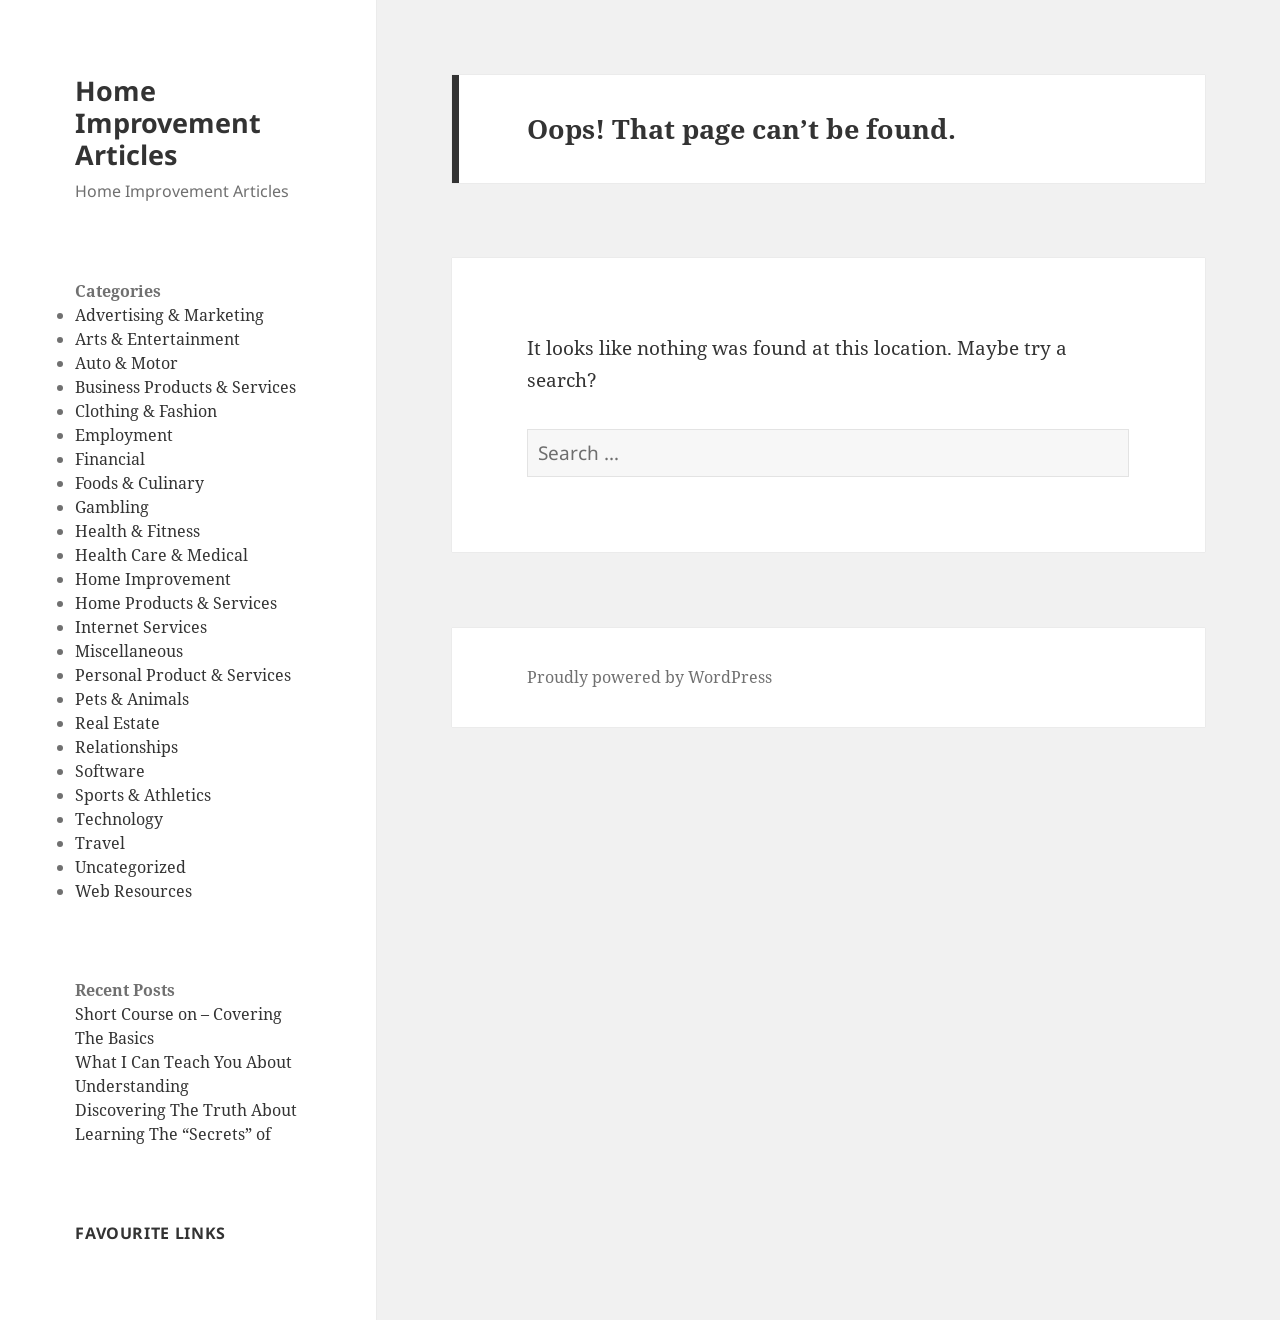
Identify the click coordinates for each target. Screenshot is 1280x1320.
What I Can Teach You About (183, 1062)
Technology (119, 819)
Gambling (112, 507)
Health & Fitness (137, 531)
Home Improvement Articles (168, 122)
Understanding (132, 1086)
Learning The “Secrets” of (173, 1134)
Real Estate (117, 723)
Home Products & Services (176, 603)
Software (110, 771)
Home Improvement (153, 579)
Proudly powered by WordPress (649, 677)
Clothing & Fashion (146, 411)
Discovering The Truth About (186, 1110)
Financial (110, 459)
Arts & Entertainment (157, 339)
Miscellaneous (129, 651)
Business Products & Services (185, 387)
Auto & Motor (126, 363)
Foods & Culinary (139, 483)
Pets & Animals (132, 699)
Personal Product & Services (183, 675)
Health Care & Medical (161, 555)
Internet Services (141, 627)
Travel (100, 843)
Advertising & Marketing (169, 315)
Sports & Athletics (143, 795)
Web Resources (133, 891)
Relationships (126, 747)
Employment (124, 435)
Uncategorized (130, 867)
